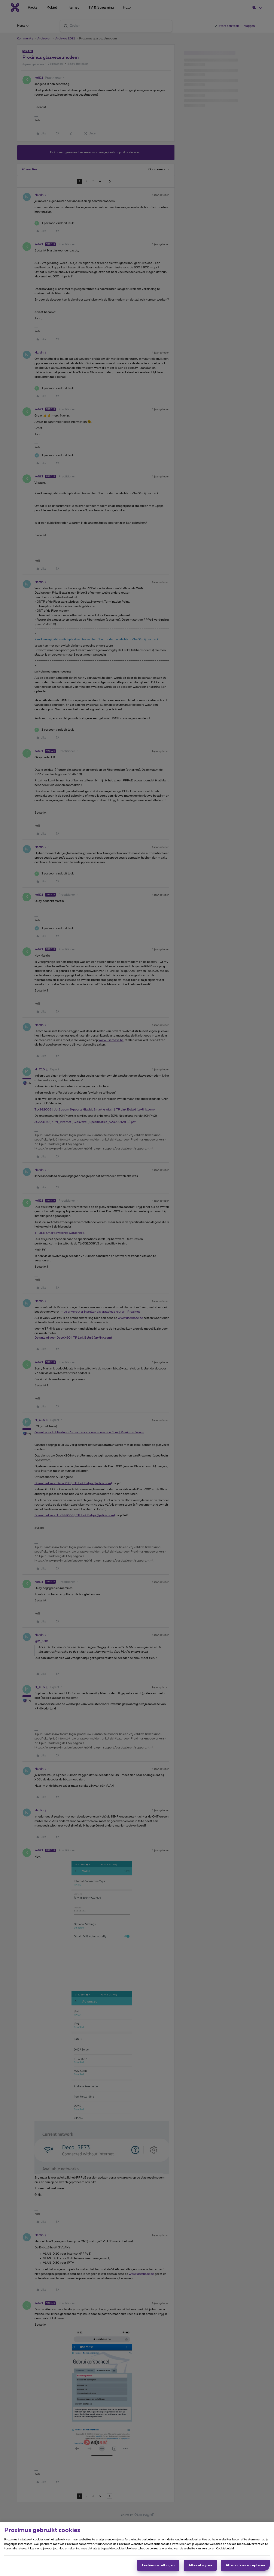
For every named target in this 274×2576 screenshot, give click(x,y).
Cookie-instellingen (158, 2565)
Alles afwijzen (200, 2565)
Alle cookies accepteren (245, 2565)
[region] (137, 2549)
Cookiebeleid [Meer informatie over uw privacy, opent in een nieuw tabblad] (225, 2548)
